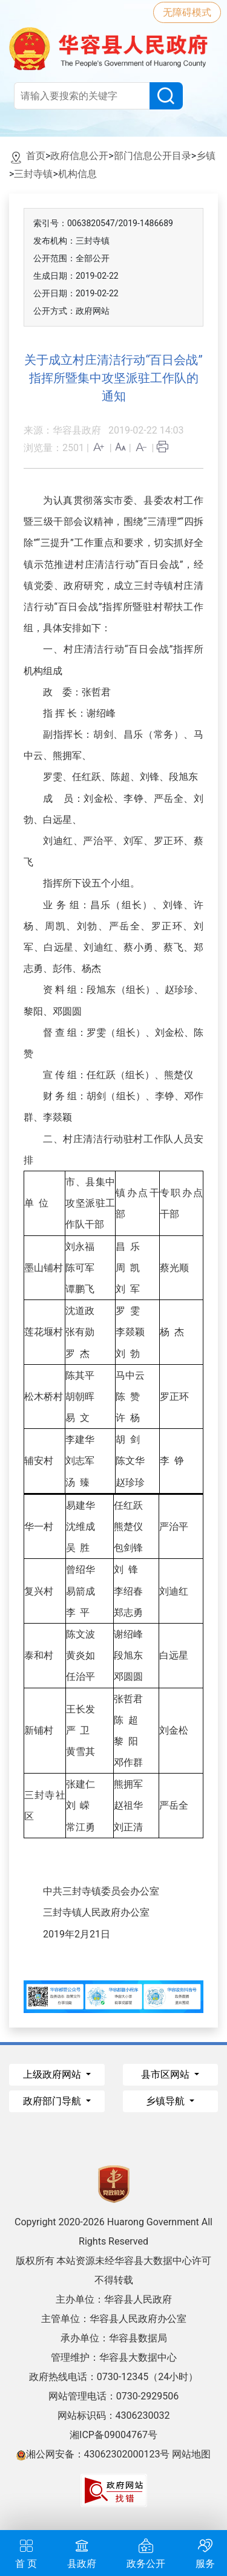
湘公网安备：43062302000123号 (93, 2454)
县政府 (81, 2552)
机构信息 (77, 174)
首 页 (26, 2552)
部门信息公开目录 (152, 155)
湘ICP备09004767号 (113, 2435)
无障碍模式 (187, 12)
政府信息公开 (79, 155)
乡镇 (205, 155)
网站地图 (191, 2454)
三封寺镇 (33, 174)
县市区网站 (166, 2074)
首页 (35, 155)
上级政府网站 (53, 2074)
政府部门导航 (53, 2101)
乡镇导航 (166, 2101)
